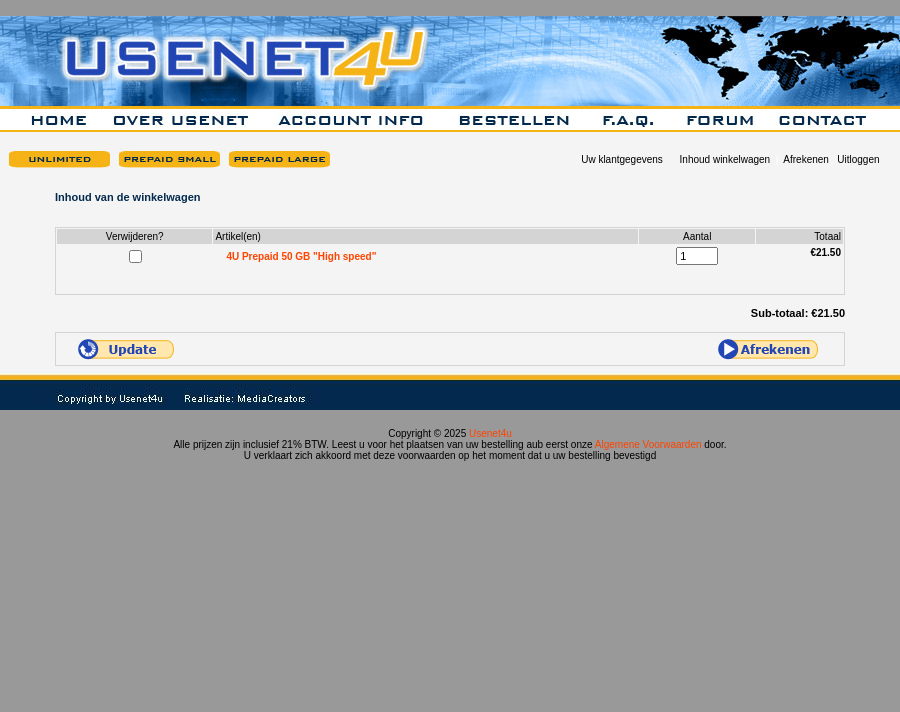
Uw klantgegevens (622, 159)
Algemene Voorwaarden (648, 444)
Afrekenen (806, 159)
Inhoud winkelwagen (725, 159)
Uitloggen (858, 159)
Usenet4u (490, 433)
